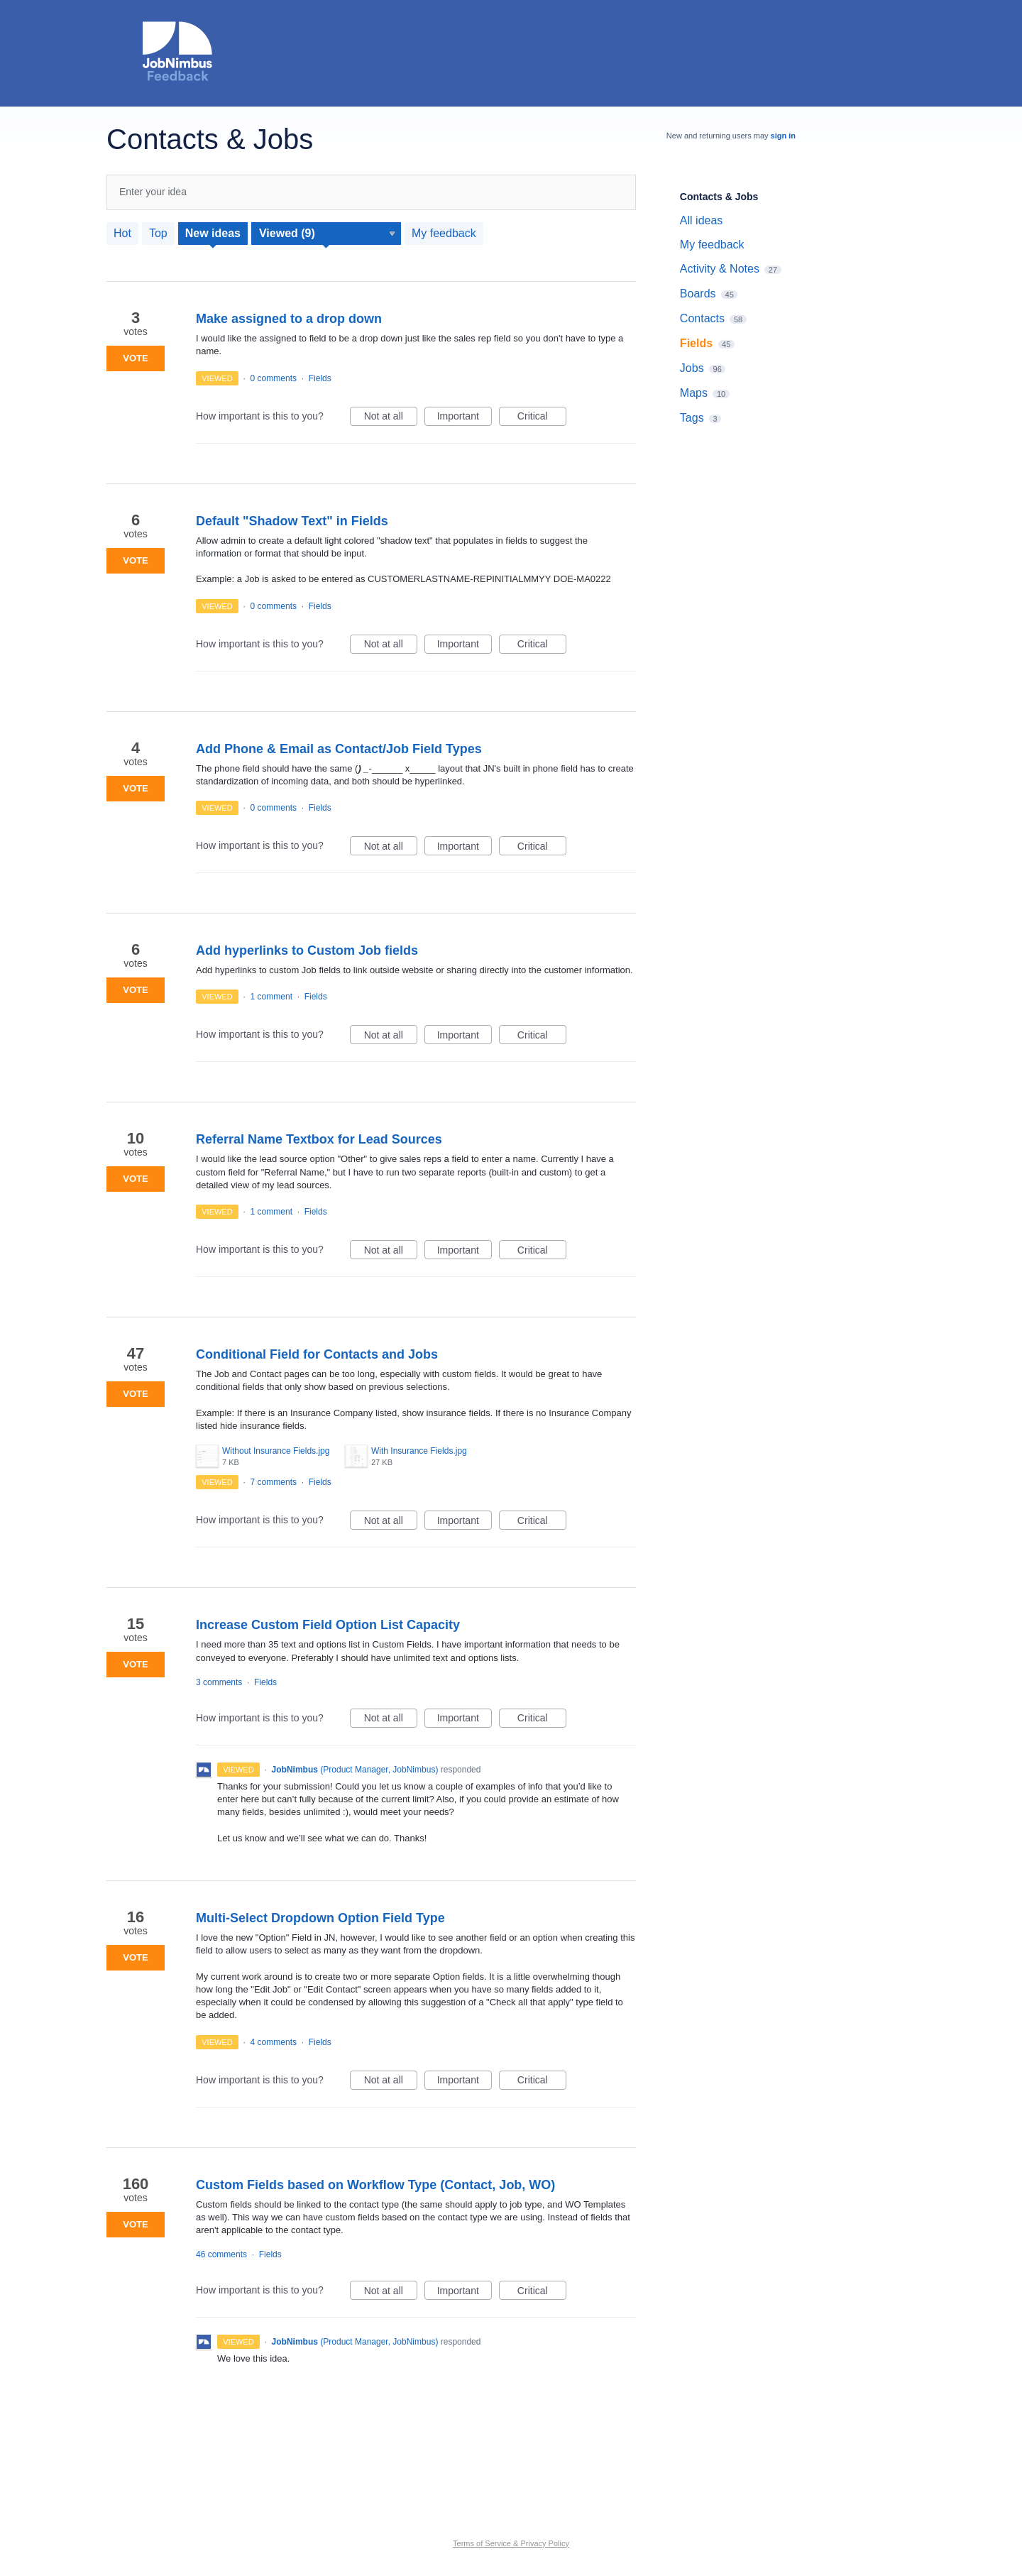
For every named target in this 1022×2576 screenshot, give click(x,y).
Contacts (702, 318)
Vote (135, 358)
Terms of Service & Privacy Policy (511, 2543)
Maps (694, 393)
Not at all (390, 418)
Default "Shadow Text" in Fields (292, 521)
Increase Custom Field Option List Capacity (328, 1625)
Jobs (692, 368)
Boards (698, 293)
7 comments (274, 1482)
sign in (783, 135)
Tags (692, 418)
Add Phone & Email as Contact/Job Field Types (339, 749)
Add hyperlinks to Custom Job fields (307, 950)
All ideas (701, 220)
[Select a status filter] (327, 233)
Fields (320, 378)
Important (464, 418)
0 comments (274, 378)
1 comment (271, 997)
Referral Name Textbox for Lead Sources (319, 1139)
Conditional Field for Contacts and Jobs (317, 1354)
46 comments (221, 2254)
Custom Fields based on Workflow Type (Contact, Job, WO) (375, 2185)
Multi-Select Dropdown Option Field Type (320, 1918)
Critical (541, 418)
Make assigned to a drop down (289, 319)
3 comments (219, 1682)
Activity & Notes (719, 269)
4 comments (274, 2042)
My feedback (444, 233)
